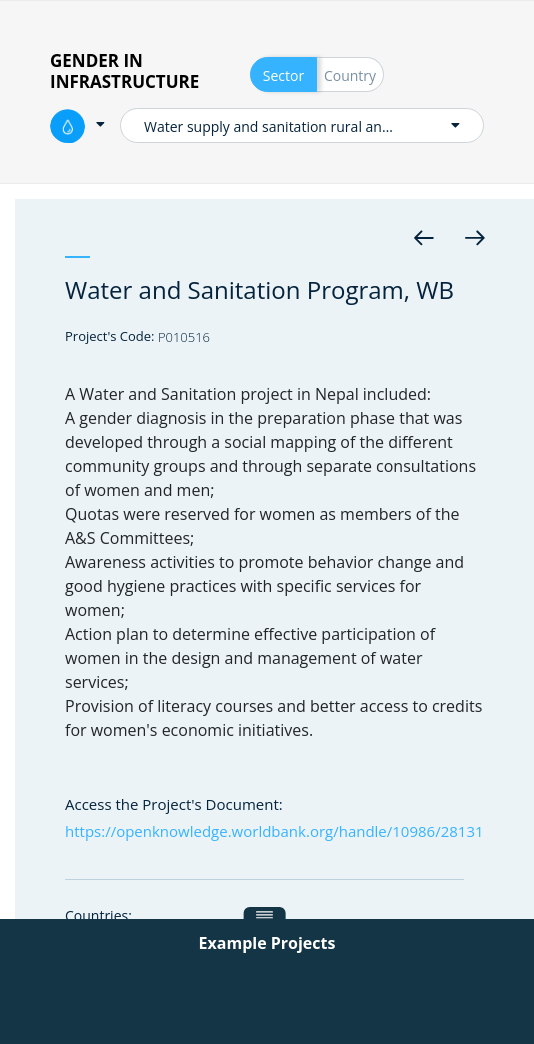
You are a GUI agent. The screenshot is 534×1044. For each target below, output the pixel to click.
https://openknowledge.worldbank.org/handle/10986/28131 (274, 831)
